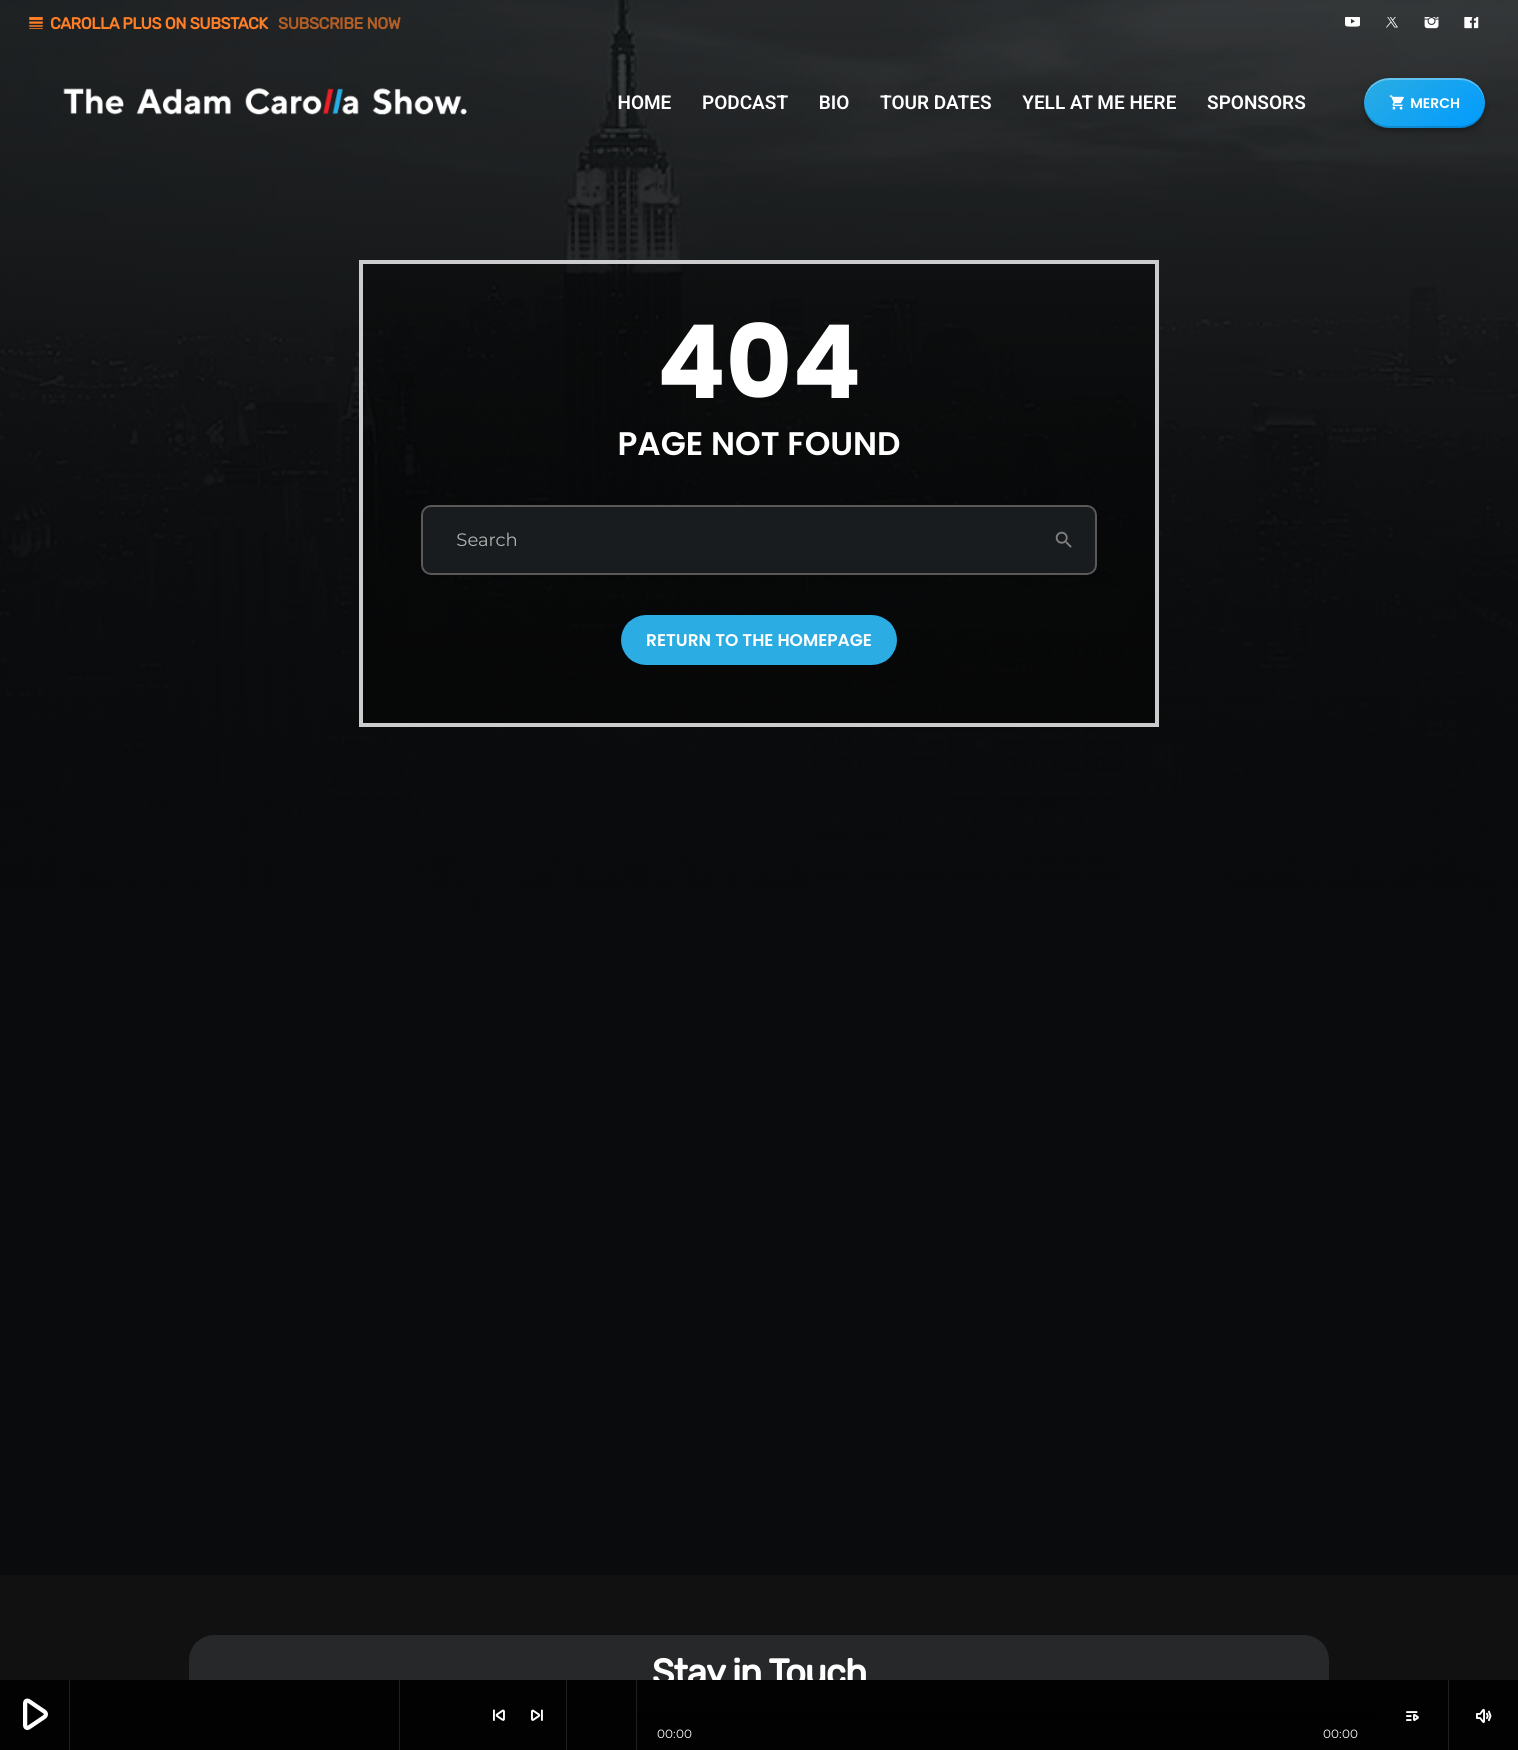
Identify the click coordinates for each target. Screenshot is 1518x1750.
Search (486, 540)
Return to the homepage (759, 640)
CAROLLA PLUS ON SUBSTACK (213, 23)
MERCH (1424, 103)
